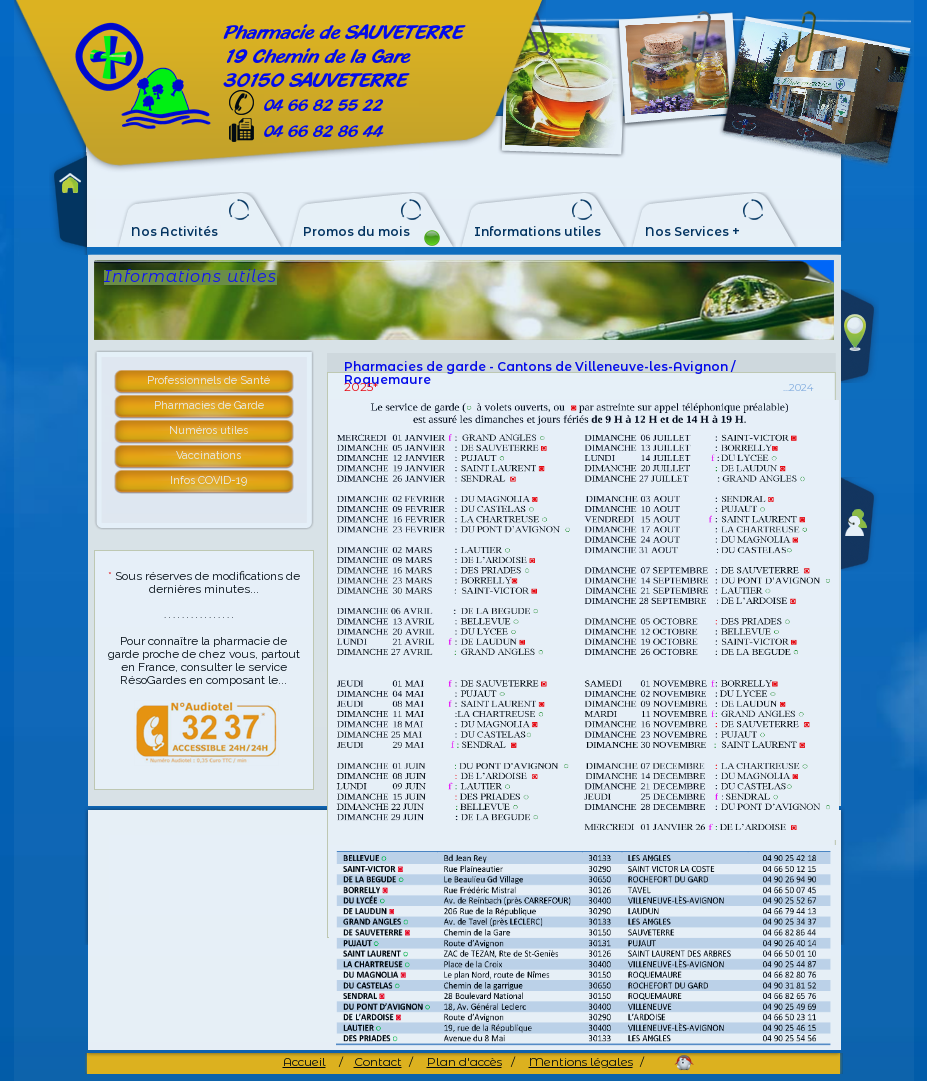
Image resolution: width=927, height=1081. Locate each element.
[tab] (210, 382)
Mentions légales (581, 1061)
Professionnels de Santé (208, 380)
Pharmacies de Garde (209, 405)
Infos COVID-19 (208, 480)
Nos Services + (692, 232)
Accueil (304, 1061)
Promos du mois (356, 232)
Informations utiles (537, 232)
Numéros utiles (208, 430)
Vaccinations (208, 455)
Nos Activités (174, 232)
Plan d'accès (464, 1061)
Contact (378, 1061)
